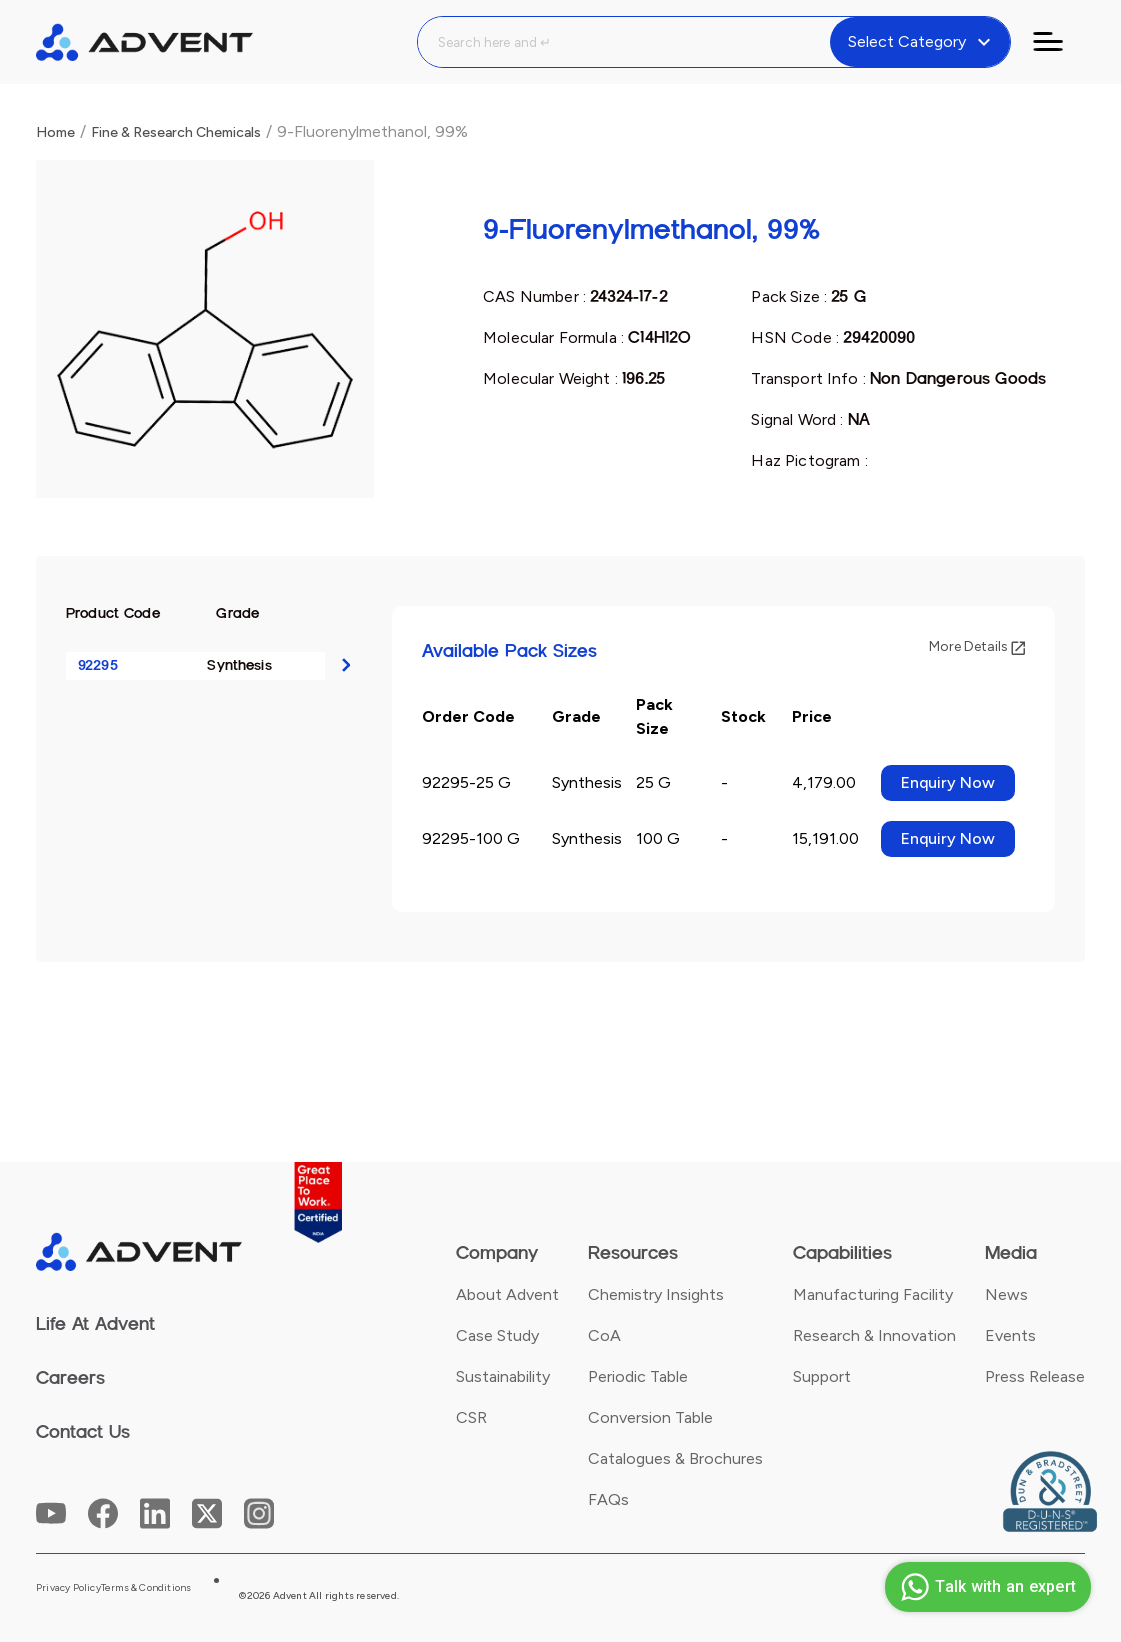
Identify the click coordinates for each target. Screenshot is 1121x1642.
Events (1010, 1335)
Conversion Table (650, 1417)
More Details (977, 646)
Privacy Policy (68, 1588)
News (1006, 1294)
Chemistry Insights (656, 1294)
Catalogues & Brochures (675, 1458)
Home (55, 132)
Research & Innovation (874, 1335)
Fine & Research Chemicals (176, 132)
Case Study (497, 1335)
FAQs (608, 1499)
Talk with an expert (985, 1587)
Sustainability (503, 1376)
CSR (471, 1417)
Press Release (1035, 1376)
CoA (604, 1335)
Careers (70, 1378)
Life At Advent (95, 1324)
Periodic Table (638, 1376)
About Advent (507, 1294)
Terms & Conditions (146, 1588)
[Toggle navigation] (1060, 42)
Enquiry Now (948, 782)
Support (822, 1376)
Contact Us (83, 1432)
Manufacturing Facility (873, 1294)
